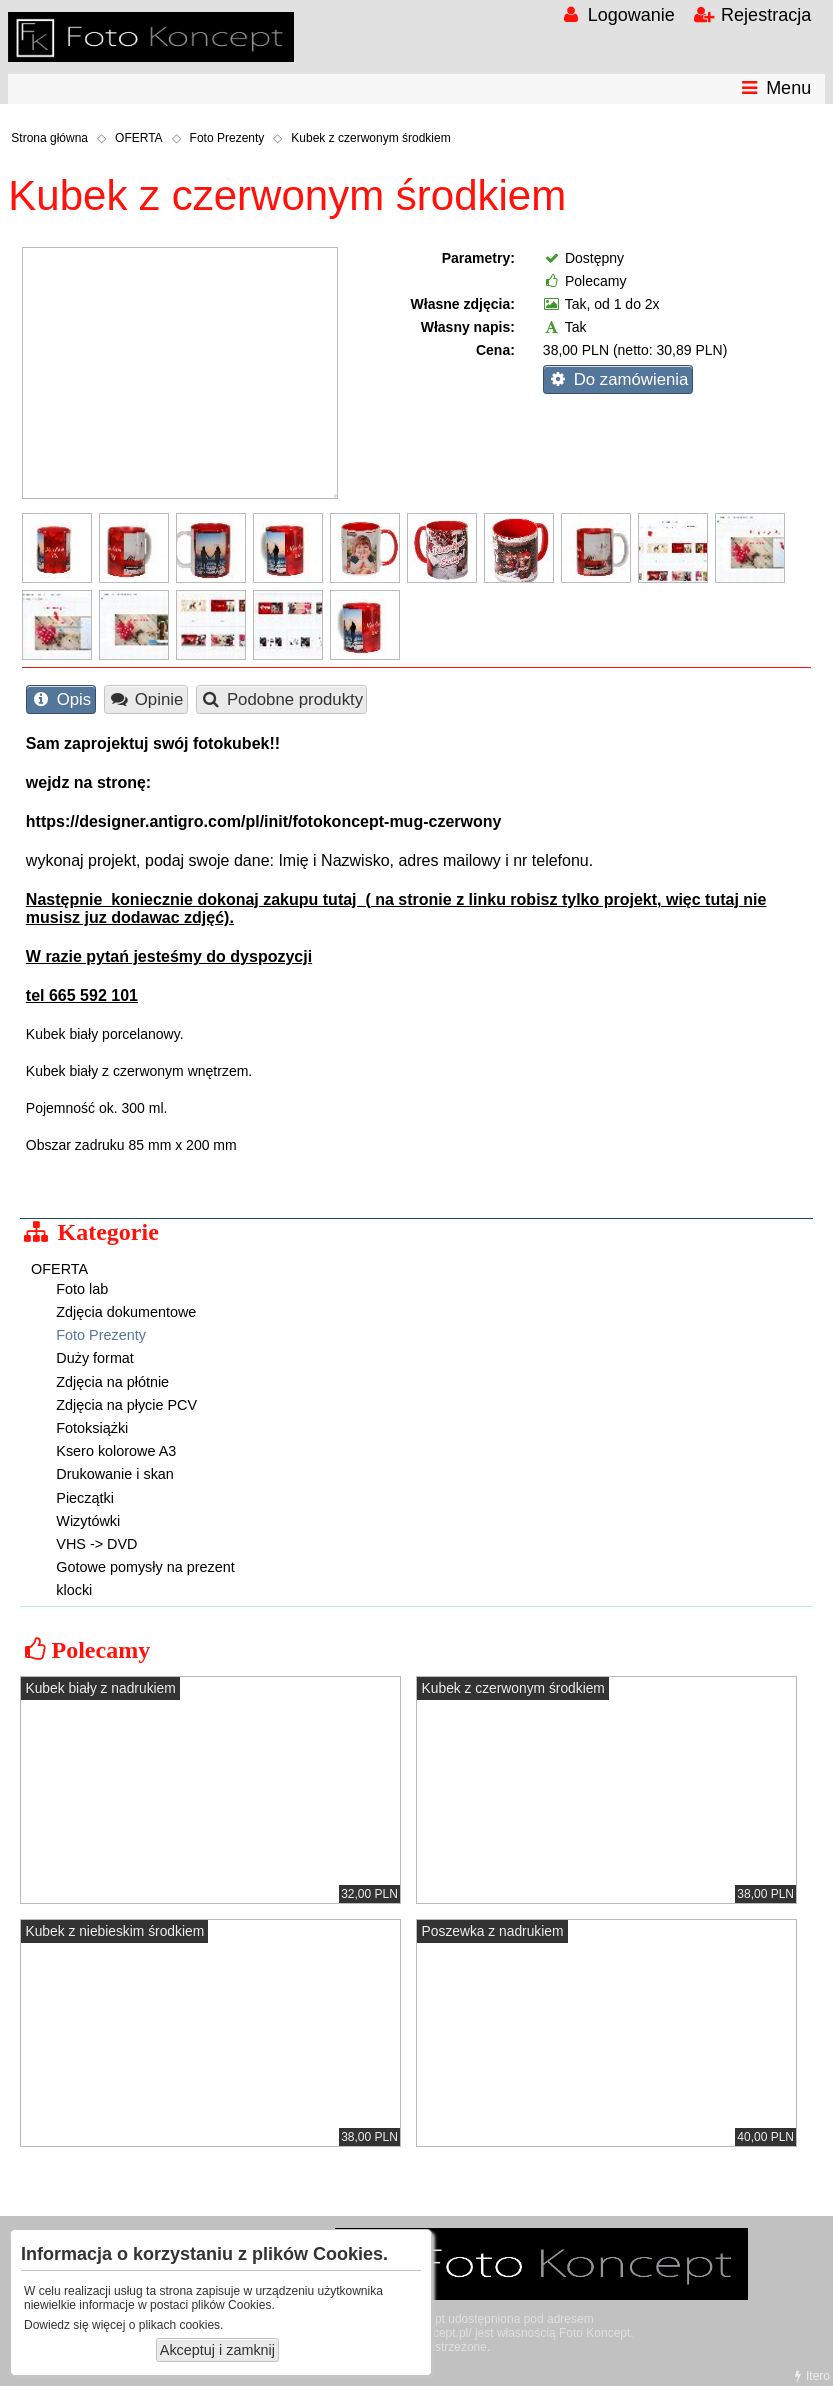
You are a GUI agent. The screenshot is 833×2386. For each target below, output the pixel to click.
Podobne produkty (281, 699)
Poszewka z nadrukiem (493, 1931)
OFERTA (139, 138)
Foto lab (82, 1289)
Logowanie (616, 15)
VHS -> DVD (96, 1544)
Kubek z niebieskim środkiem (114, 1931)
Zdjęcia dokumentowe (126, 1312)
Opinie (145, 699)
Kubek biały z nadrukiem (100, 1688)
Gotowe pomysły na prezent (145, 1567)
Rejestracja (752, 15)
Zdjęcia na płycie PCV (126, 1405)
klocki (74, 1590)
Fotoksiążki (92, 1428)
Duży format (95, 1358)
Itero (810, 2376)
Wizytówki (88, 1521)
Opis (60, 699)
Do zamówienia (617, 379)
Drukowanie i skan (115, 1474)
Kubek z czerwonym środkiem (370, 138)
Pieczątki (85, 1498)
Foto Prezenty (227, 138)
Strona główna (49, 138)
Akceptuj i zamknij (217, 2350)
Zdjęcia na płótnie (112, 1382)
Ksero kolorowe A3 (116, 1451)
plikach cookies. (181, 2325)
